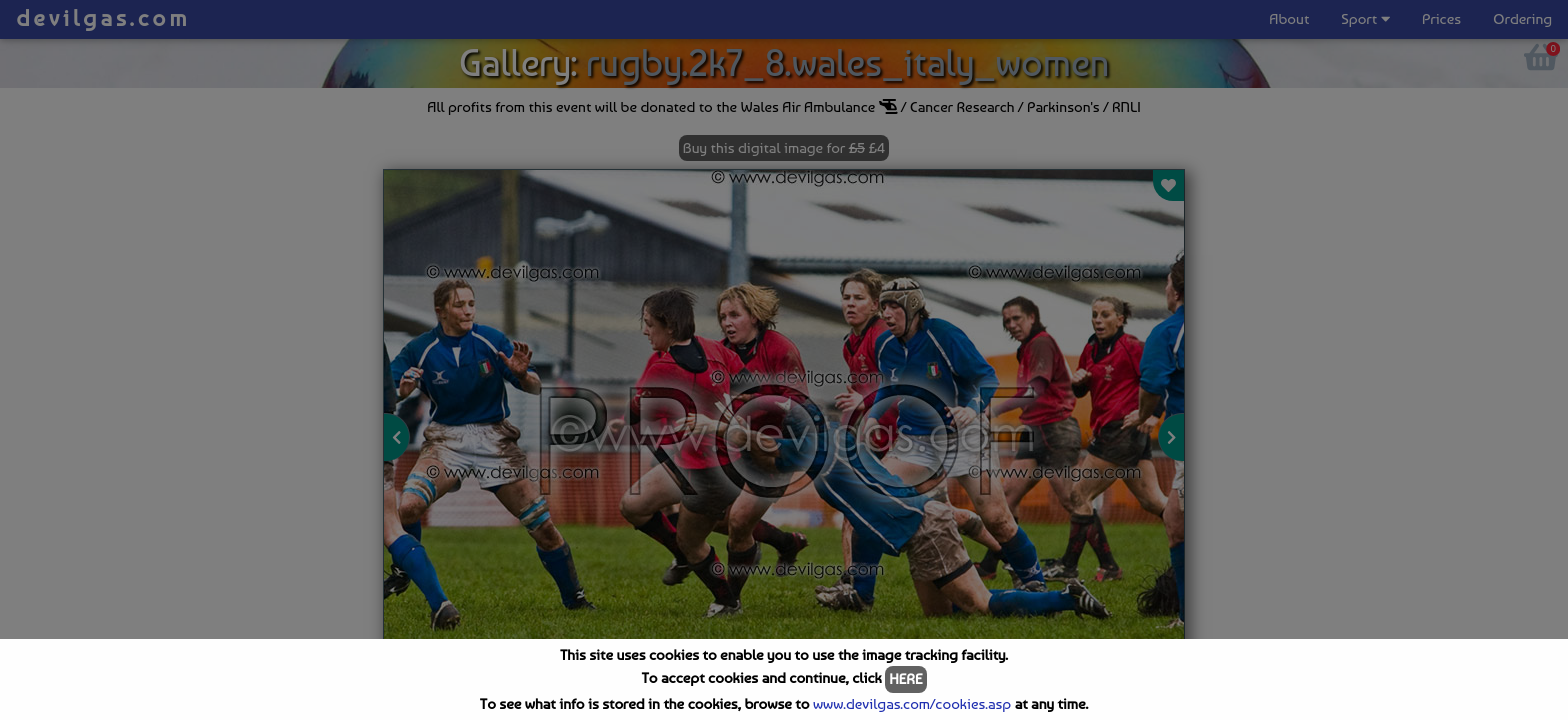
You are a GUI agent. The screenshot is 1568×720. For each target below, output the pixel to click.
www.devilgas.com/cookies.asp (912, 704)
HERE (905, 679)
